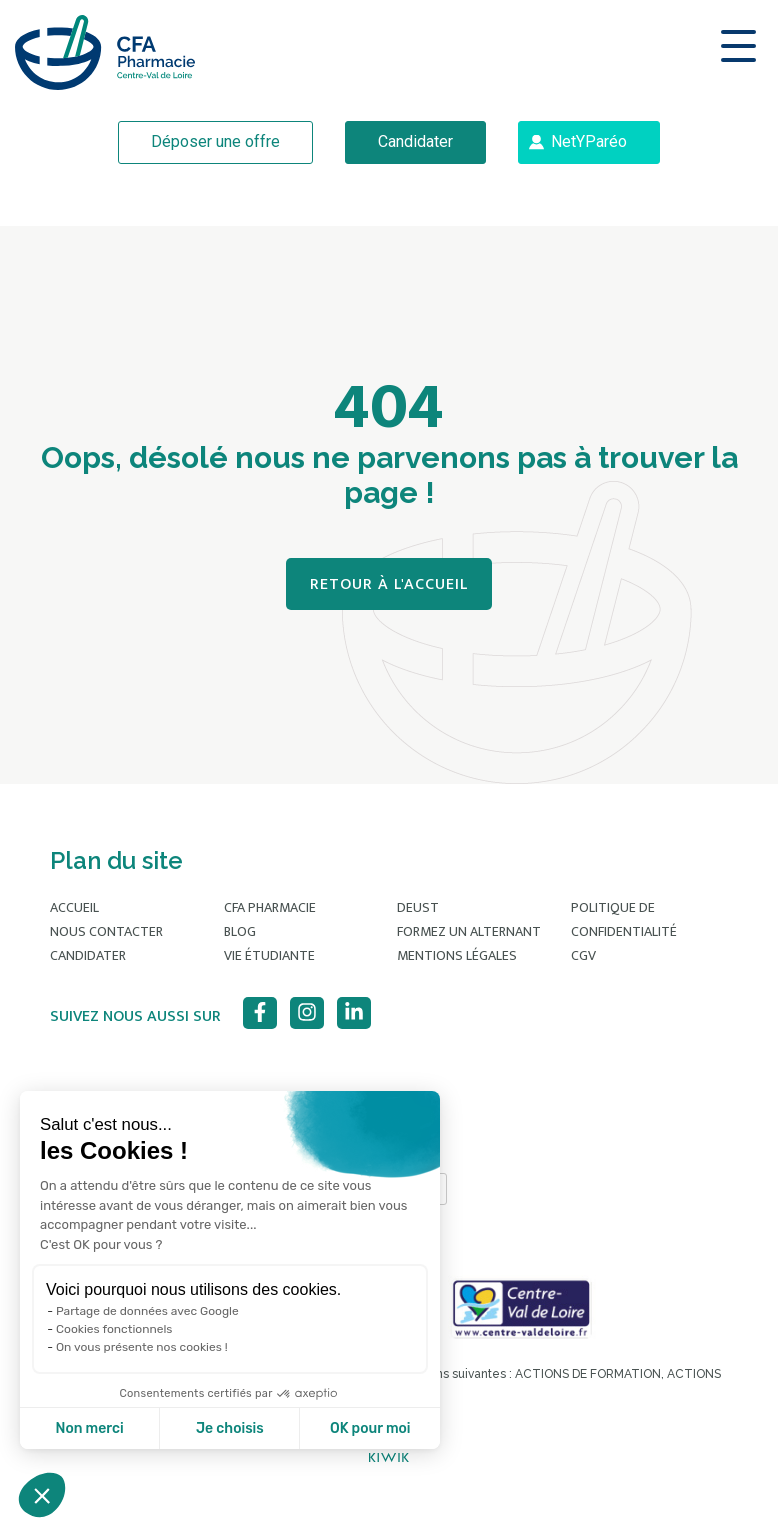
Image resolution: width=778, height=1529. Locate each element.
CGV (583, 955)
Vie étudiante (269, 955)
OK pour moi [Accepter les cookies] (370, 1428)
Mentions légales (457, 955)
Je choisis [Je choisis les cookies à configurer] (230, 1428)
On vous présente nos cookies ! (142, 1347)
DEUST (418, 907)
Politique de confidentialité (624, 919)
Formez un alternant (469, 931)
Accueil (74, 907)
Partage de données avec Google (147, 1311)
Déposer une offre (215, 141)
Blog (240, 931)
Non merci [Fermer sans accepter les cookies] (89, 1428)
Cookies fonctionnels (114, 1329)
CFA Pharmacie (270, 907)
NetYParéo (589, 141)
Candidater (415, 141)
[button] (42, 1495)
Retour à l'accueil (389, 584)
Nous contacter (106, 931)
